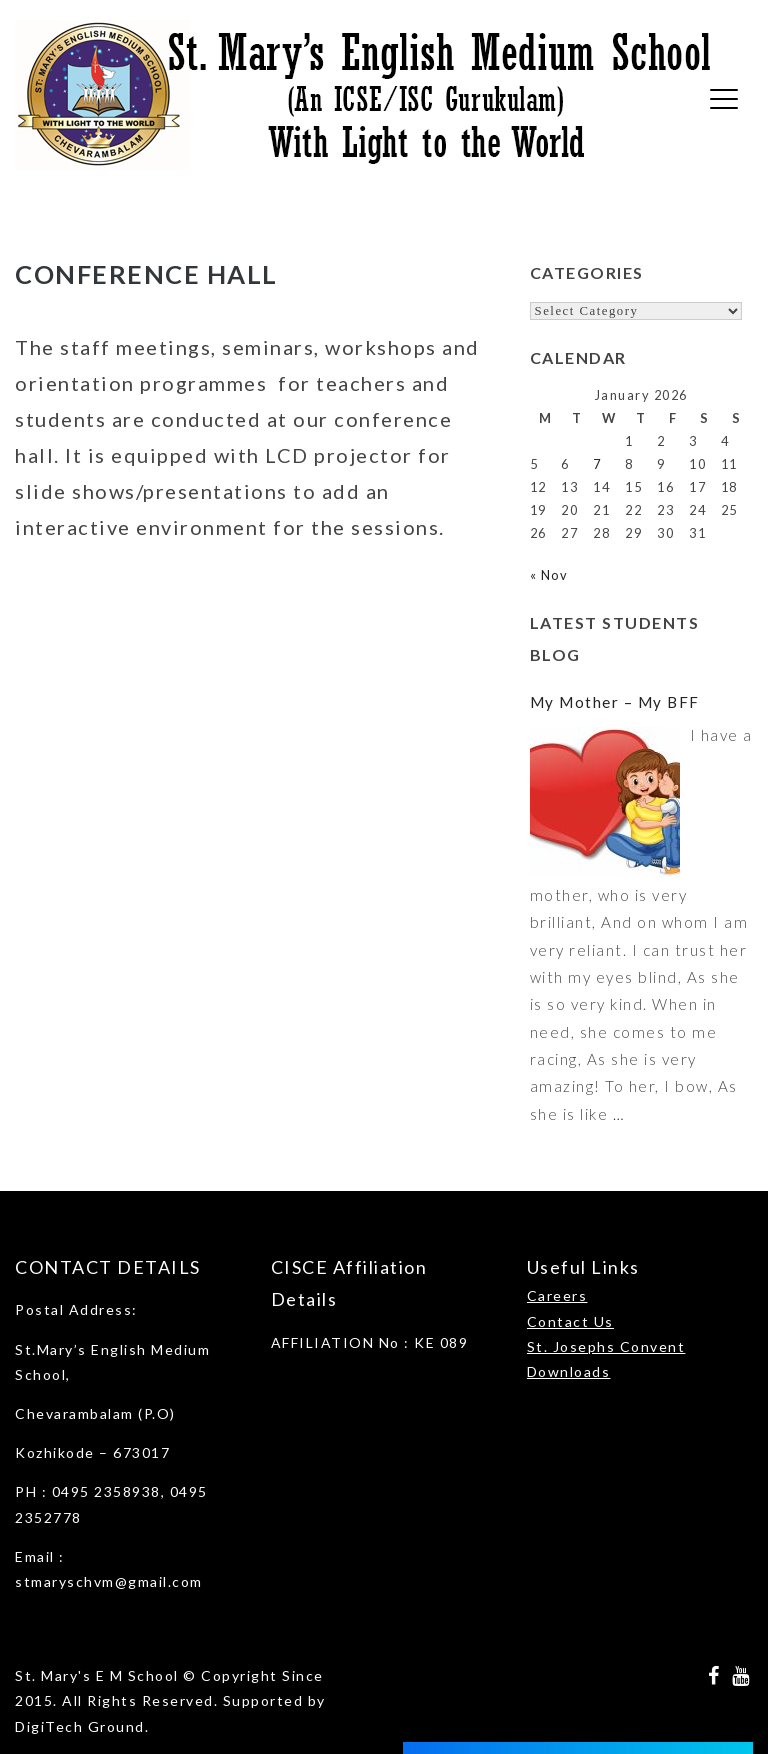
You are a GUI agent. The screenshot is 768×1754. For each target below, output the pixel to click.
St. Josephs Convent (606, 1346)
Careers (557, 1295)
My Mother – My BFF (615, 702)
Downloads (569, 1371)
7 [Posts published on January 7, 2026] (597, 464)
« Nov (549, 575)
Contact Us (570, 1321)
